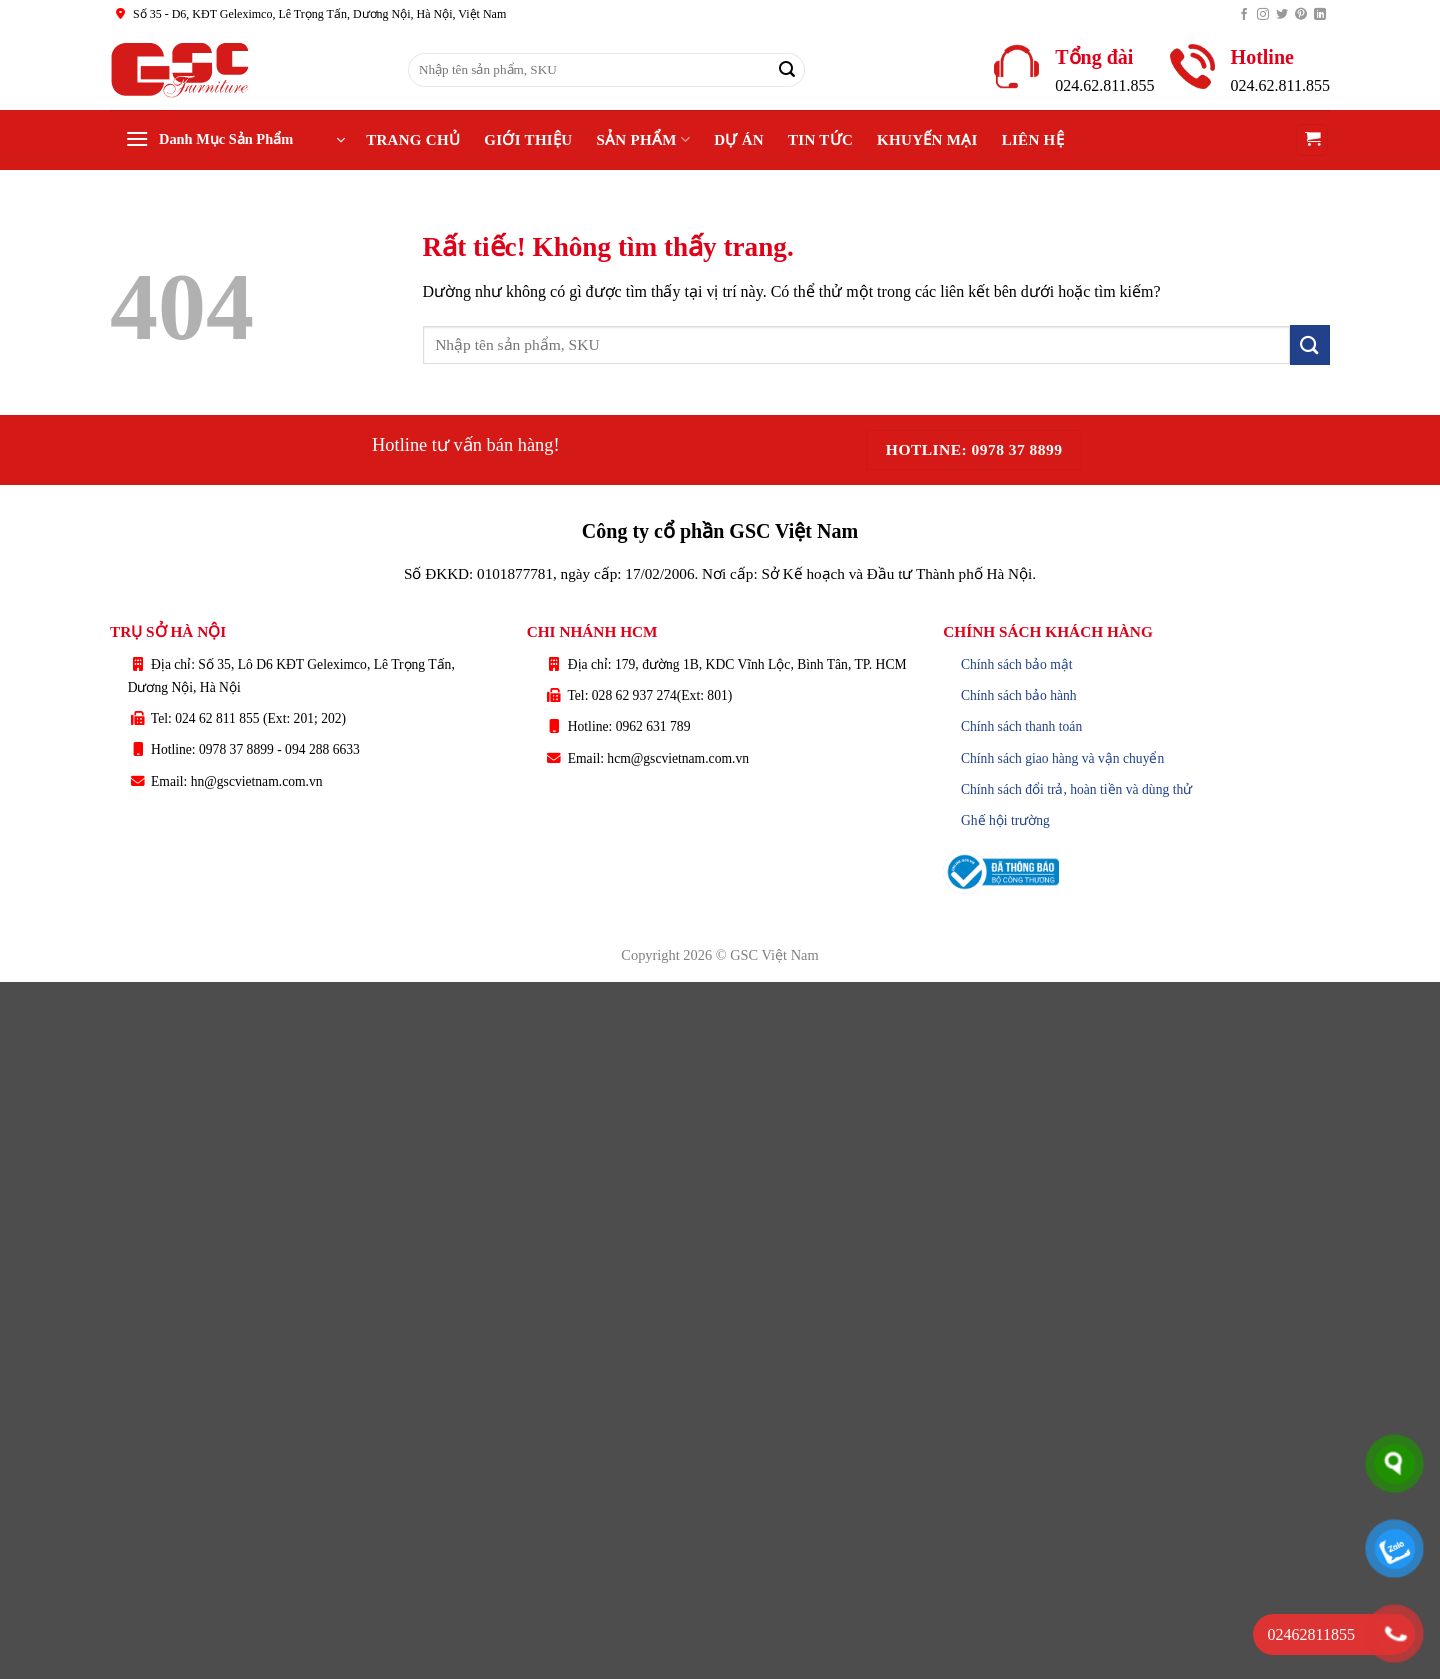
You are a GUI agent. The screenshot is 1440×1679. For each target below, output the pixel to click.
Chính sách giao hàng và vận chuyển (1062, 758)
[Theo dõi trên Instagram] (1263, 15)
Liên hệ (1033, 140)
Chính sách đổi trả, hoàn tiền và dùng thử (1076, 789)
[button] (235, 140)
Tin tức (820, 140)
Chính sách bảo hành (1019, 695)
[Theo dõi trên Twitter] (1282, 15)
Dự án (739, 140)
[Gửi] (787, 70)
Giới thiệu (528, 140)
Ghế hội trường (1005, 820)
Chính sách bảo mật (1017, 664)
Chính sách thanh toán (1021, 726)
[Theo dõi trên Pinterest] (1301, 15)
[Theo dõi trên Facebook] (1244, 15)
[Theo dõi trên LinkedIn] (1320, 15)
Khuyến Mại (927, 140)
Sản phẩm (643, 139)
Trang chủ (413, 140)
